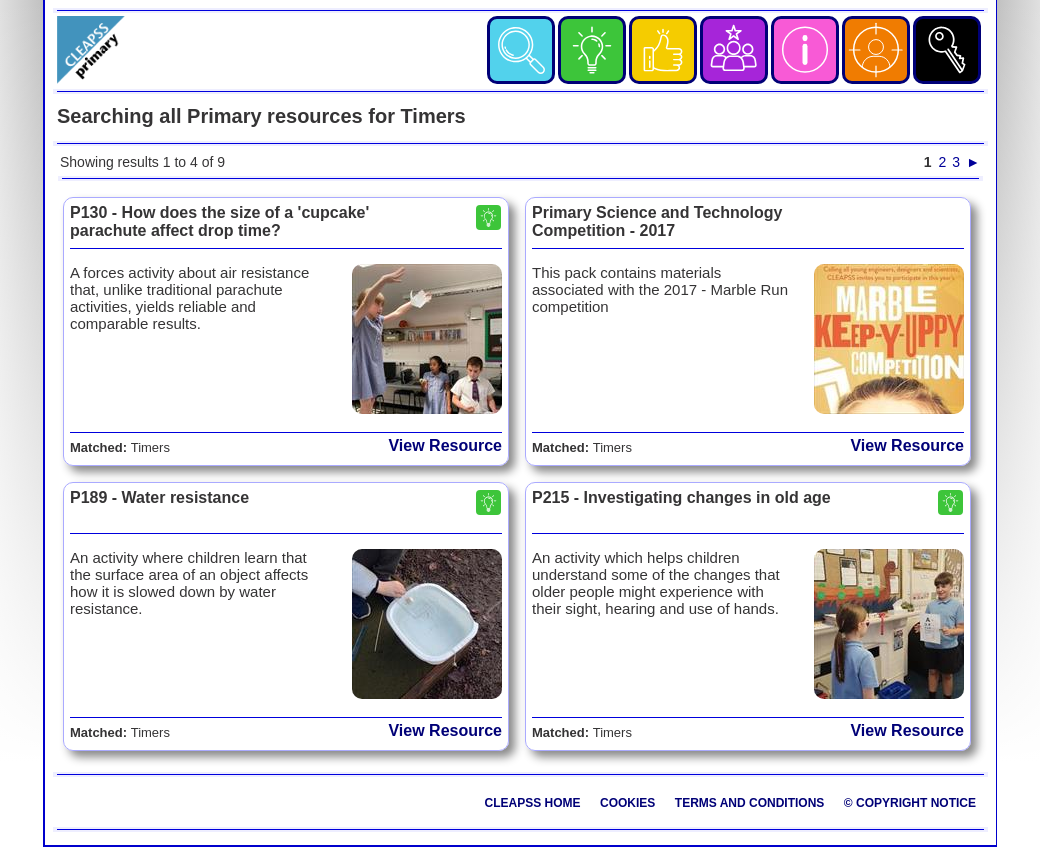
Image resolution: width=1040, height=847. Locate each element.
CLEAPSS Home (533, 803)
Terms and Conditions (750, 803)
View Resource (445, 445)
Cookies (627, 803)
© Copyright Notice (910, 803)
